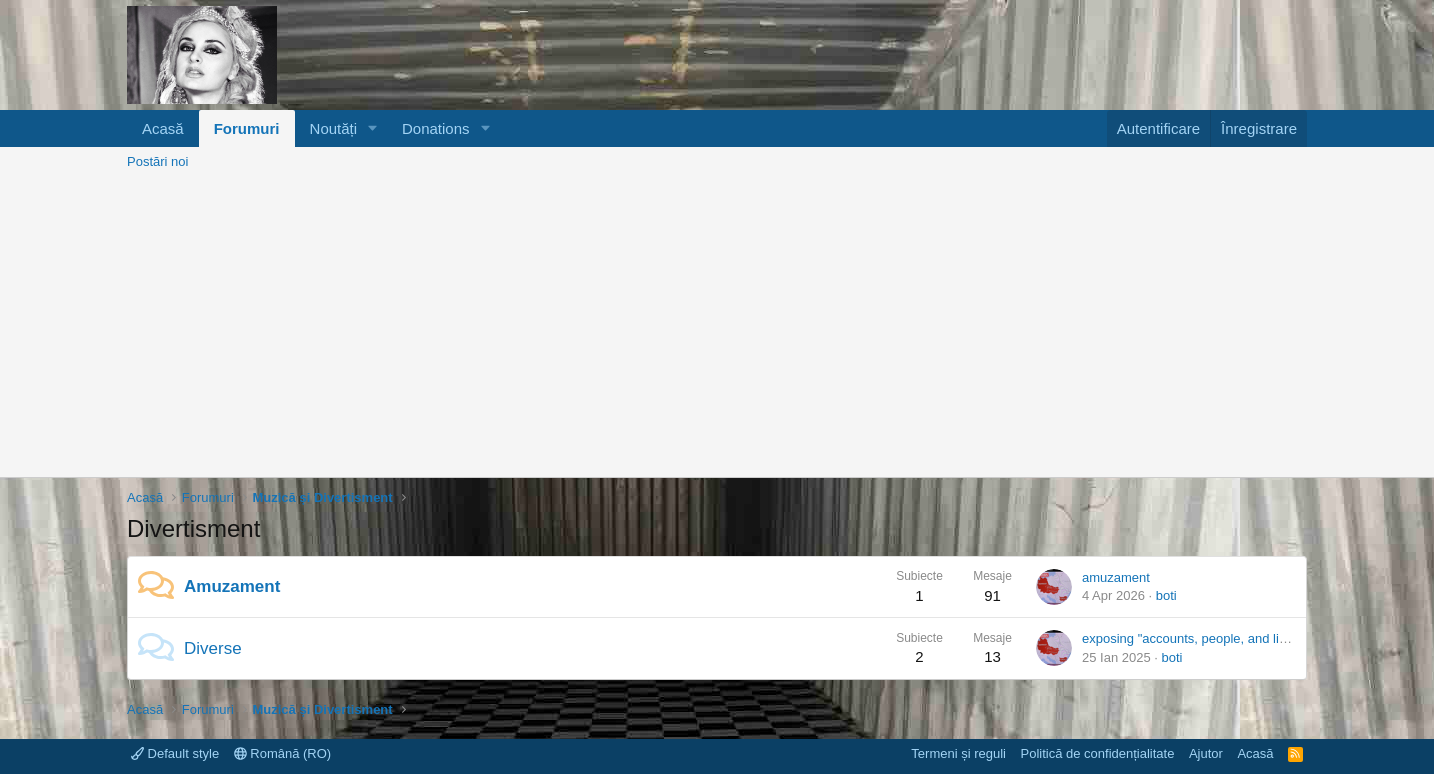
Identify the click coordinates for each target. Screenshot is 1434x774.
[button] (373, 128)
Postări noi (157, 161)
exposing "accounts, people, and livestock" (1205, 638)
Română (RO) (283, 753)
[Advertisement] (717, 327)
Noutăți (334, 128)
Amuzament (232, 586)
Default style (175, 753)
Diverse (213, 648)
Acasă (163, 128)
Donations (436, 128)
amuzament (1116, 577)
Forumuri (247, 128)
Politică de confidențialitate (1097, 753)
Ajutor (1206, 753)
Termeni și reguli (958, 753)
